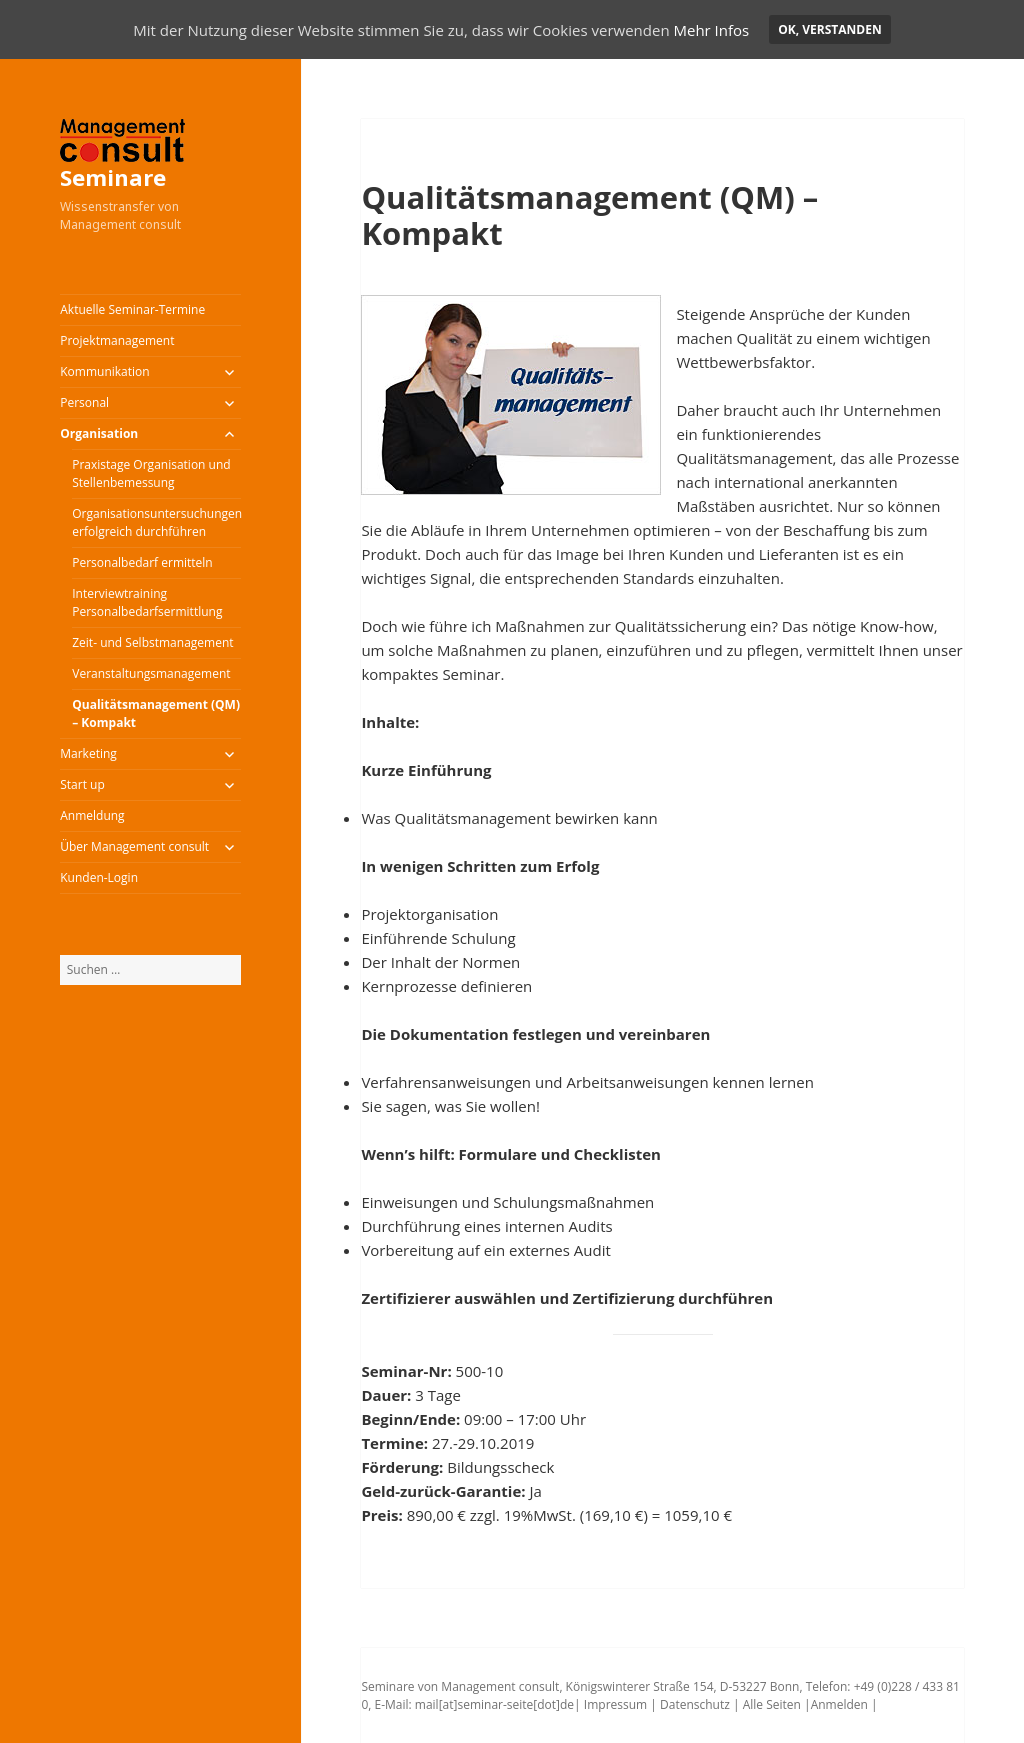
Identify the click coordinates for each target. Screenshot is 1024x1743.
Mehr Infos (711, 30)
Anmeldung (92, 815)
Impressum (615, 1704)
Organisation (99, 433)
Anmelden (839, 1704)
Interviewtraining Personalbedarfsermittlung (147, 602)
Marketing (88, 753)
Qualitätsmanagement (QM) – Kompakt (156, 713)
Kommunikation (104, 371)
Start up (82, 784)
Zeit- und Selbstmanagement (152, 642)
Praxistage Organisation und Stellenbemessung (151, 473)
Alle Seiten (770, 1704)
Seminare (113, 177)
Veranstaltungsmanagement (151, 673)
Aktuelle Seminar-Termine (132, 309)
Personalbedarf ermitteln (142, 562)
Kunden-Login (99, 877)
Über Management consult (134, 846)
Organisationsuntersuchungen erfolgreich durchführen (156, 522)
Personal (84, 402)
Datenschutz (693, 1704)
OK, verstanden (829, 29)
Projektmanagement (117, 340)
